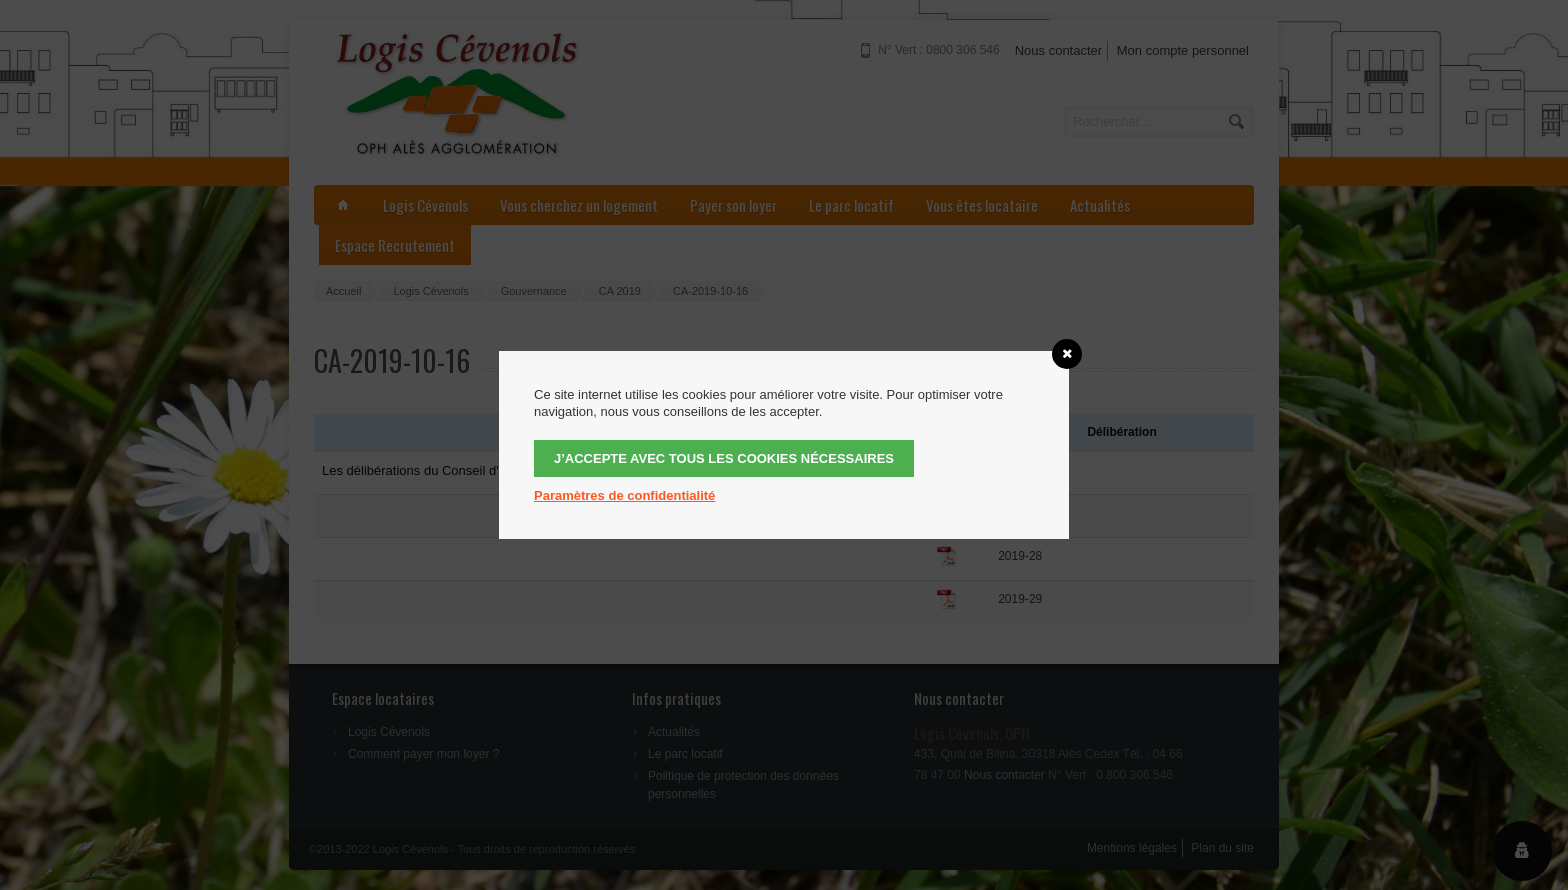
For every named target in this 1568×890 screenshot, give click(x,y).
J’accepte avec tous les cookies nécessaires (724, 458)
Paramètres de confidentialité (624, 495)
